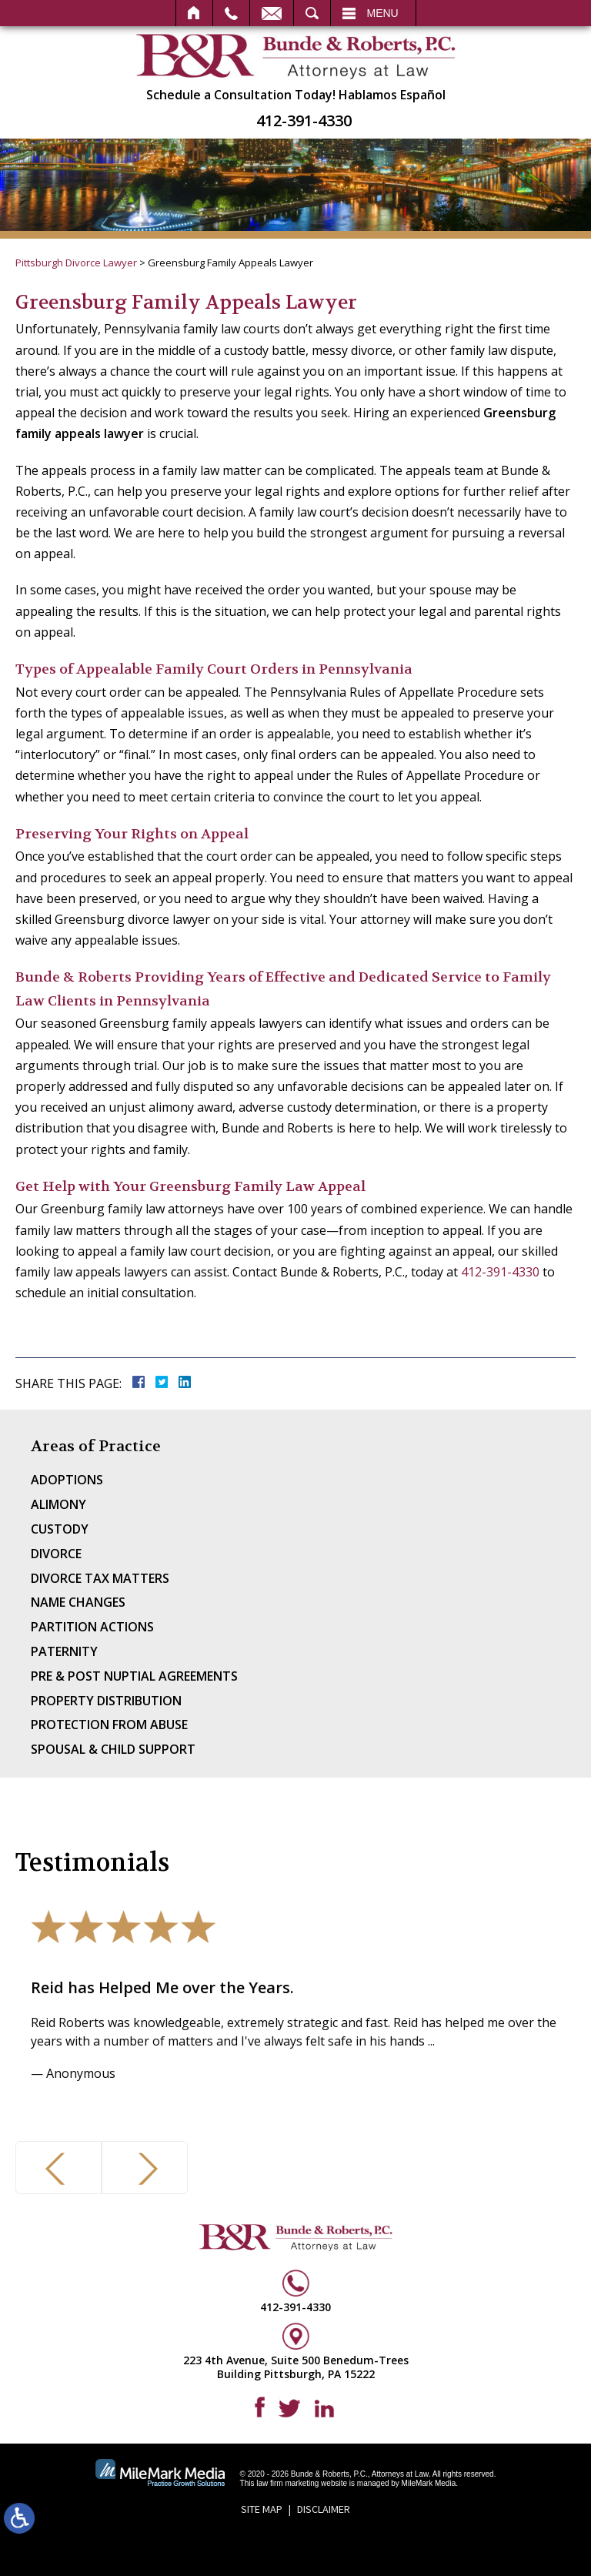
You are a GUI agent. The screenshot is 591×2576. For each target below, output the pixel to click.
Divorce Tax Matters (100, 1578)
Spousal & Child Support (113, 1749)
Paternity (64, 1651)
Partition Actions (92, 1626)
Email (271, 13)
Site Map (261, 2509)
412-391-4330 (304, 121)
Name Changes (78, 1602)
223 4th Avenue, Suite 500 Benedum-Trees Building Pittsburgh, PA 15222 (296, 2367)
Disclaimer (323, 2509)
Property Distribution (106, 1700)
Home (194, 13)
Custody (59, 1529)
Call (231, 13)
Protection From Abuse (109, 1724)
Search (312, 13)
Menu (383, 13)
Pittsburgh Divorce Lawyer (76, 262)
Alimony (58, 1504)
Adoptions (67, 1479)
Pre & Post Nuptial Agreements (134, 1676)
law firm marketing (287, 2483)
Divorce (56, 1553)
